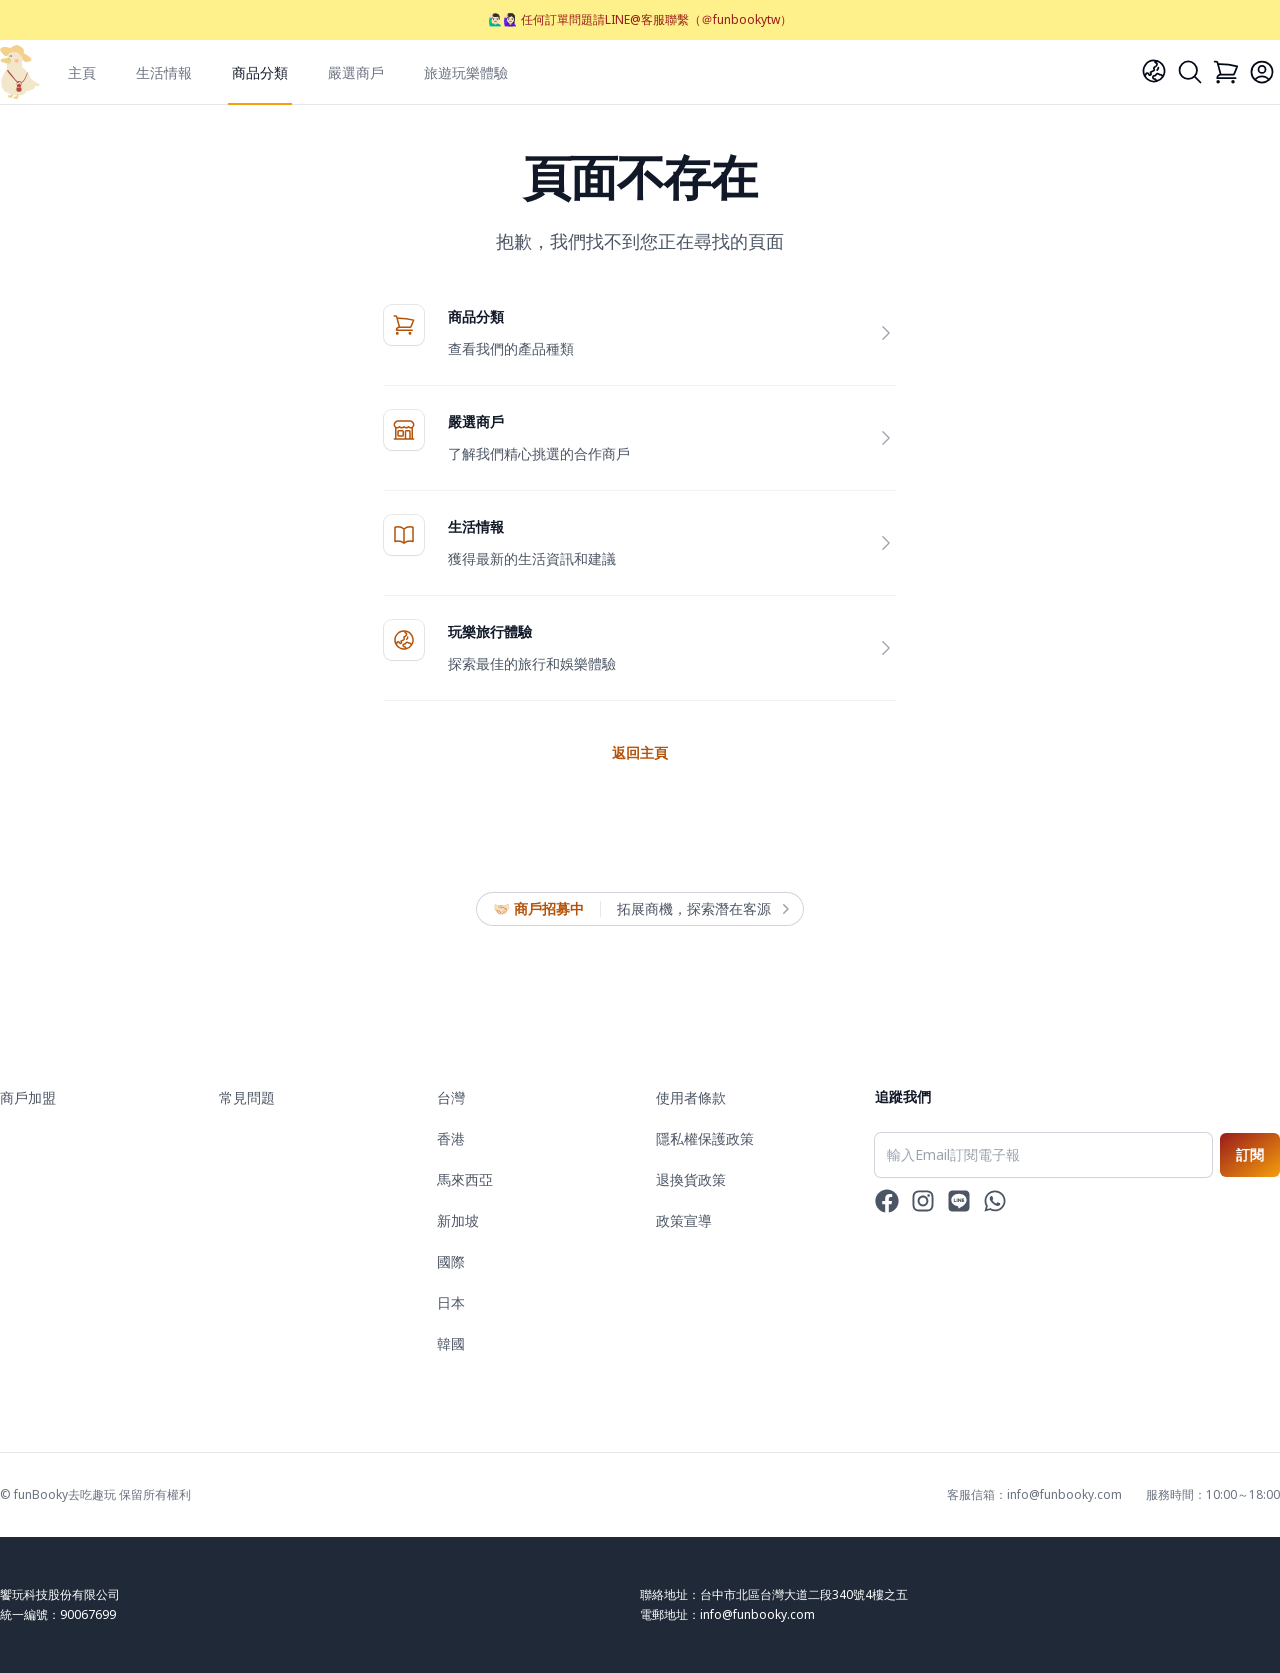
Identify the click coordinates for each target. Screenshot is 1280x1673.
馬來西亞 (465, 1179)
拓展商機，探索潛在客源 (702, 909)
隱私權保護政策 (705, 1138)
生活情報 (164, 72)
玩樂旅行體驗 (490, 631)
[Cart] (1226, 72)
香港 (451, 1138)
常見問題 (247, 1097)
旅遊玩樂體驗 (466, 72)
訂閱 (1250, 1154)
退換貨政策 (691, 1179)
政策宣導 (684, 1220)
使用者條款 (691, 1097)
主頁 (82, 72)
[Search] (1190, 72)
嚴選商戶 (356, 72)
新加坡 (458, 1220)
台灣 (451, 1097)
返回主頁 (640, 752)
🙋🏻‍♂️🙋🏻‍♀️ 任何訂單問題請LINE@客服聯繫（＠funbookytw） (640, 19)
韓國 (451, 1343)
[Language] (1154, 71)
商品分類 (260, 72)
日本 (451, 1302)
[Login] (1262, 72)
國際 (451, 1261)
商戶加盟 (28, 1097)
